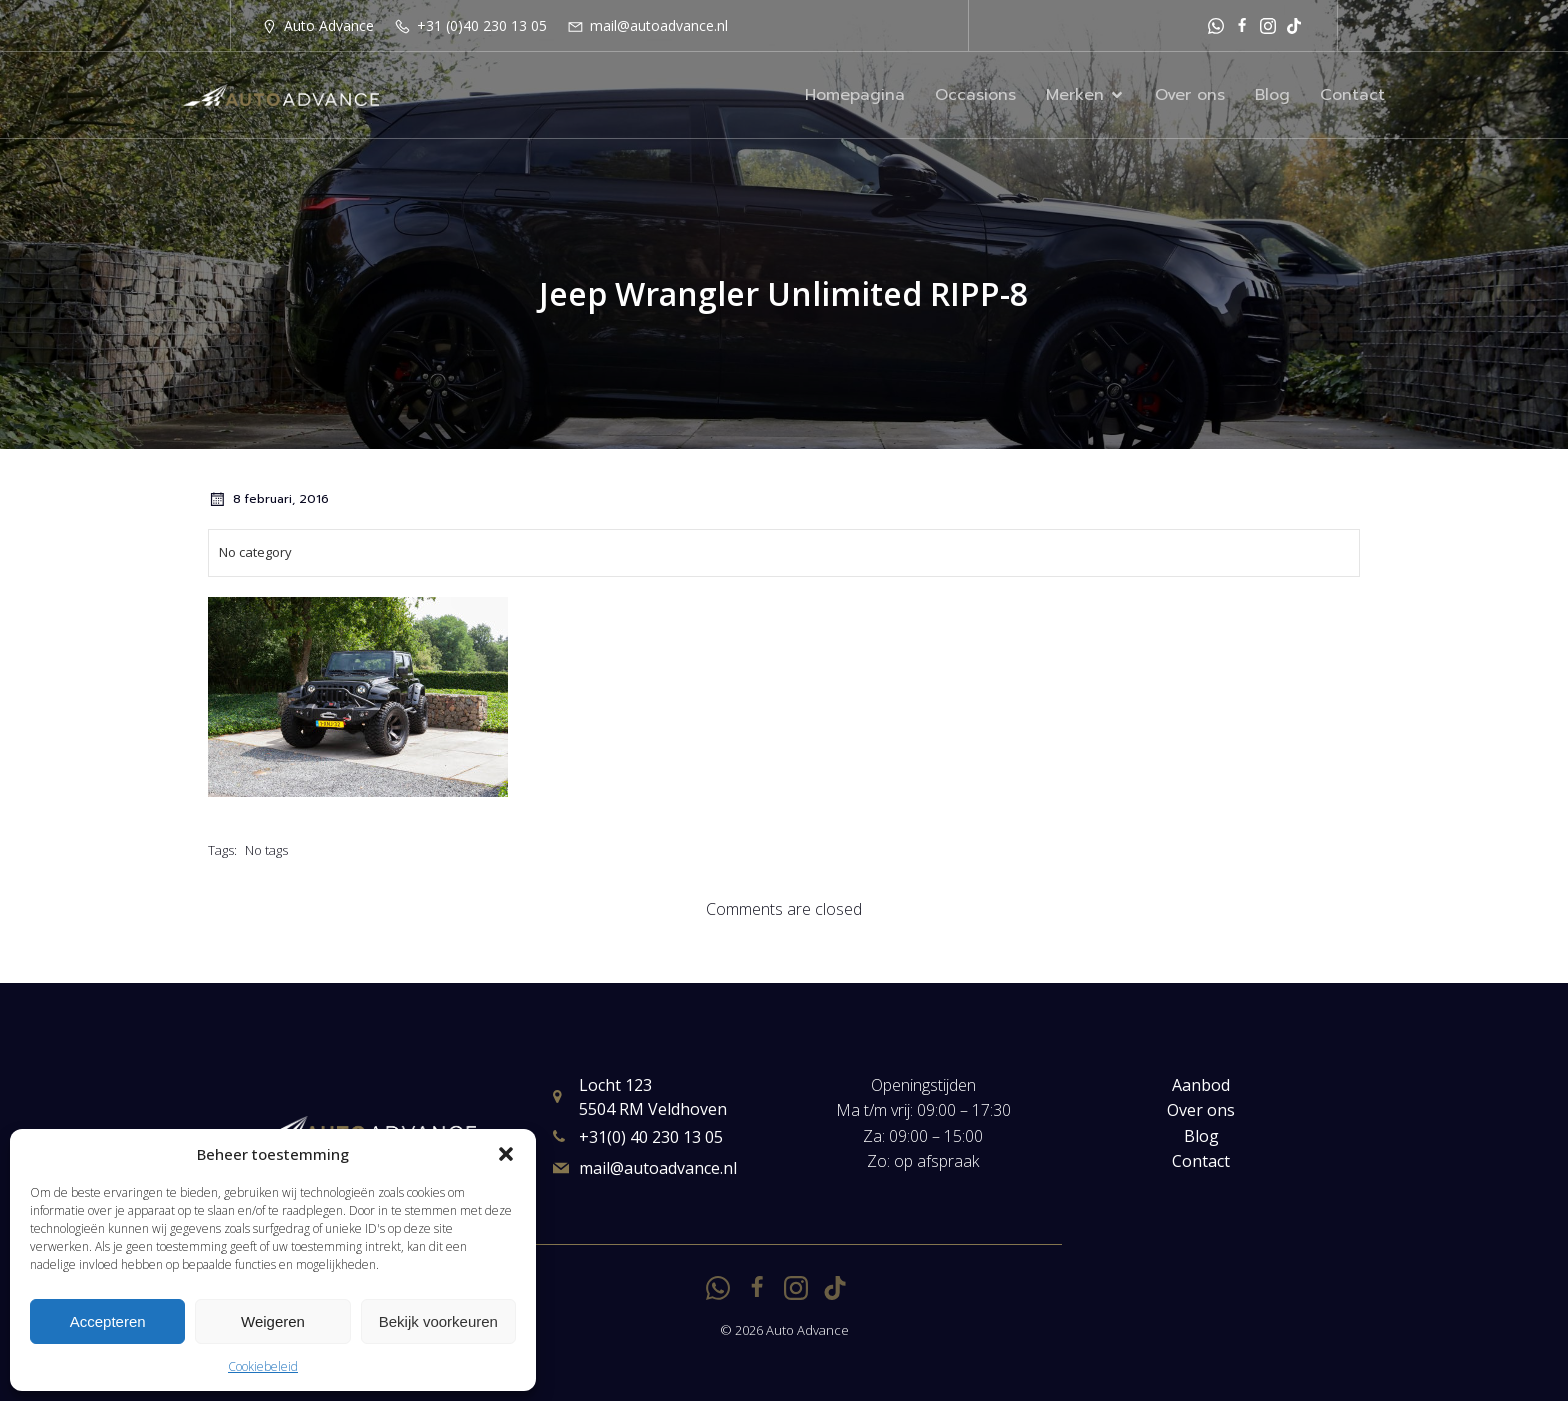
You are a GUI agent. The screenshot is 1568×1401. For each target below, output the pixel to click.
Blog (1272, 95)
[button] (506, 1154)
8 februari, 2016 (268, 499)
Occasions (975, 95)
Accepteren (108, 1321)
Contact (1352, 95)
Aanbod (1201, 1085)
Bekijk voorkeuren (438, 1321)
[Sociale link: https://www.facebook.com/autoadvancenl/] (1242, 25)
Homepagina (855, 95)
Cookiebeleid (263, 1366)
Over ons (1190, 95)
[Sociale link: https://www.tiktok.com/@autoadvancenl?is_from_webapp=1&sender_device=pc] (1294, 25)
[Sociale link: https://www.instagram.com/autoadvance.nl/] (1268, 25)
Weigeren (273, 1321)
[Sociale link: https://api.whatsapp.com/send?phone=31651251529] (1216, 25)
